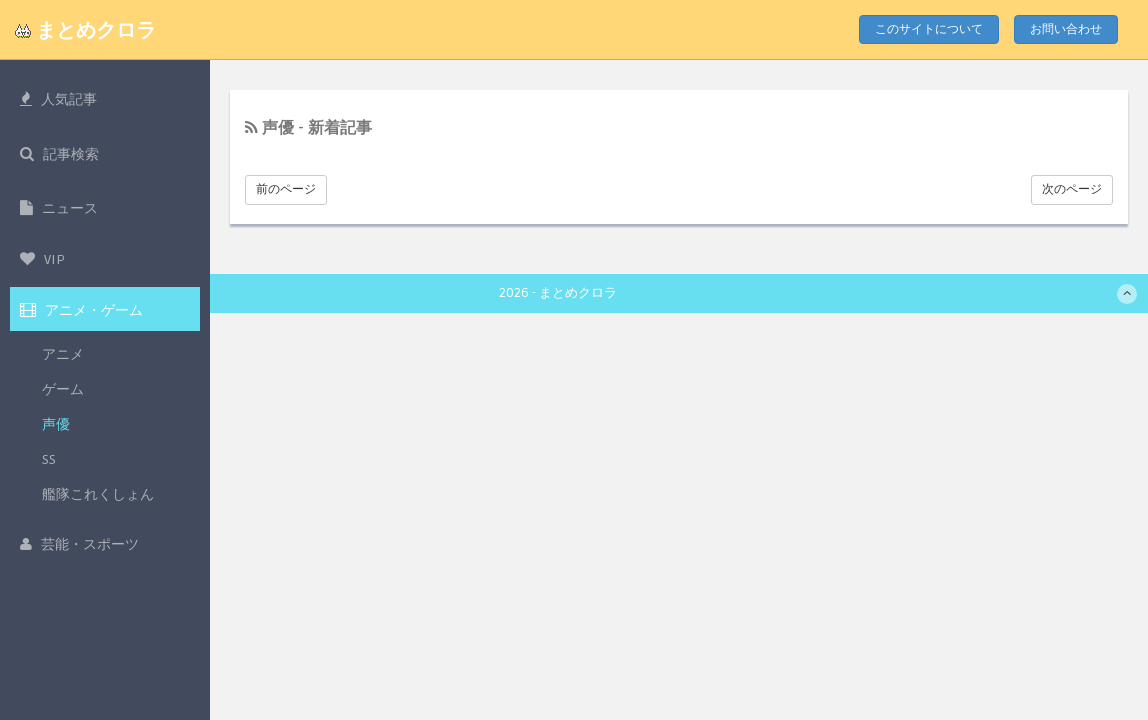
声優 (56, 424)
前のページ (286, 189)
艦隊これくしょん (98, 494)
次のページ (1072, 189)
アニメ (63, 354)
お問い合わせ (1066, 29)
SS (49, 459)
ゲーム (63, 389)
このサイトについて (929, 29)
